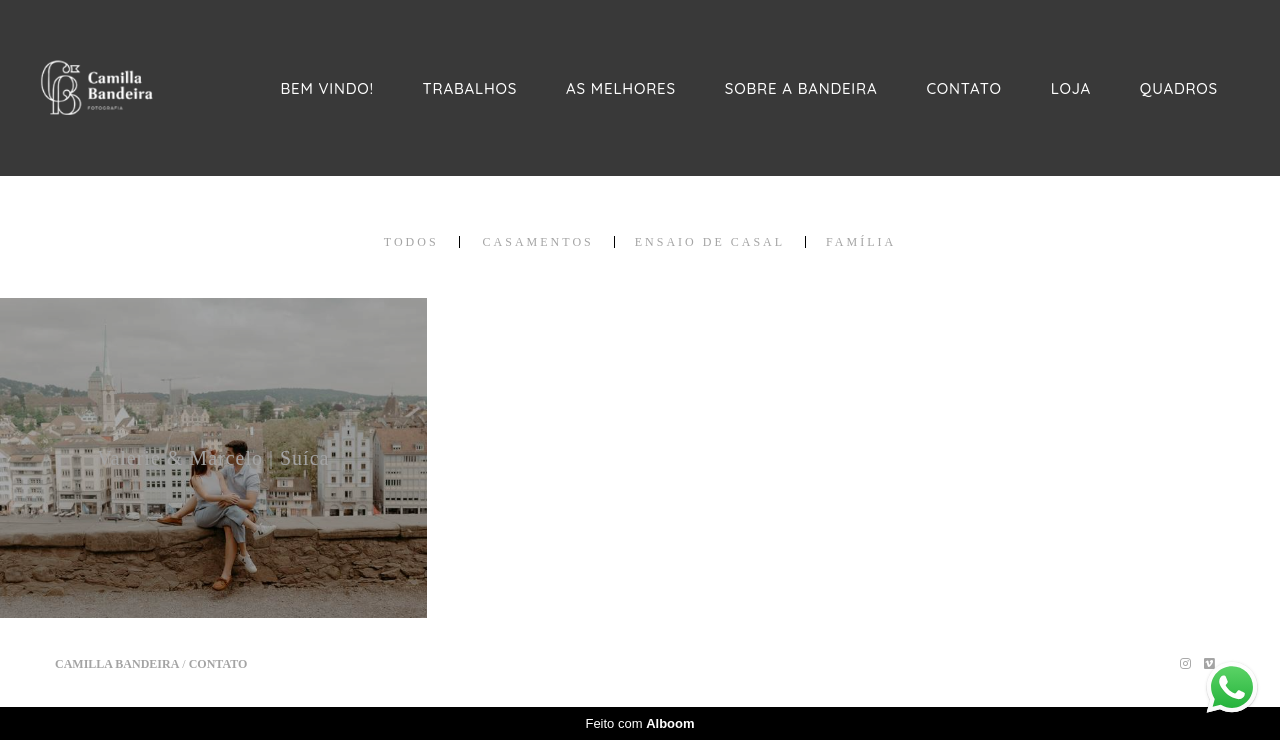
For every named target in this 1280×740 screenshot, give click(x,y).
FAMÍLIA (861, 242)
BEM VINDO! (327, 88)
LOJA (1071, 88)
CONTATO (963, 88)
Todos (411, 242)
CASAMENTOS (538, 242)
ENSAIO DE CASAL (710, 242)
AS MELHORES (621, 88)
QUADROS (1179, 88)
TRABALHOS (470, 88)
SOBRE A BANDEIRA (801, 88)
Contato (218, 664)
